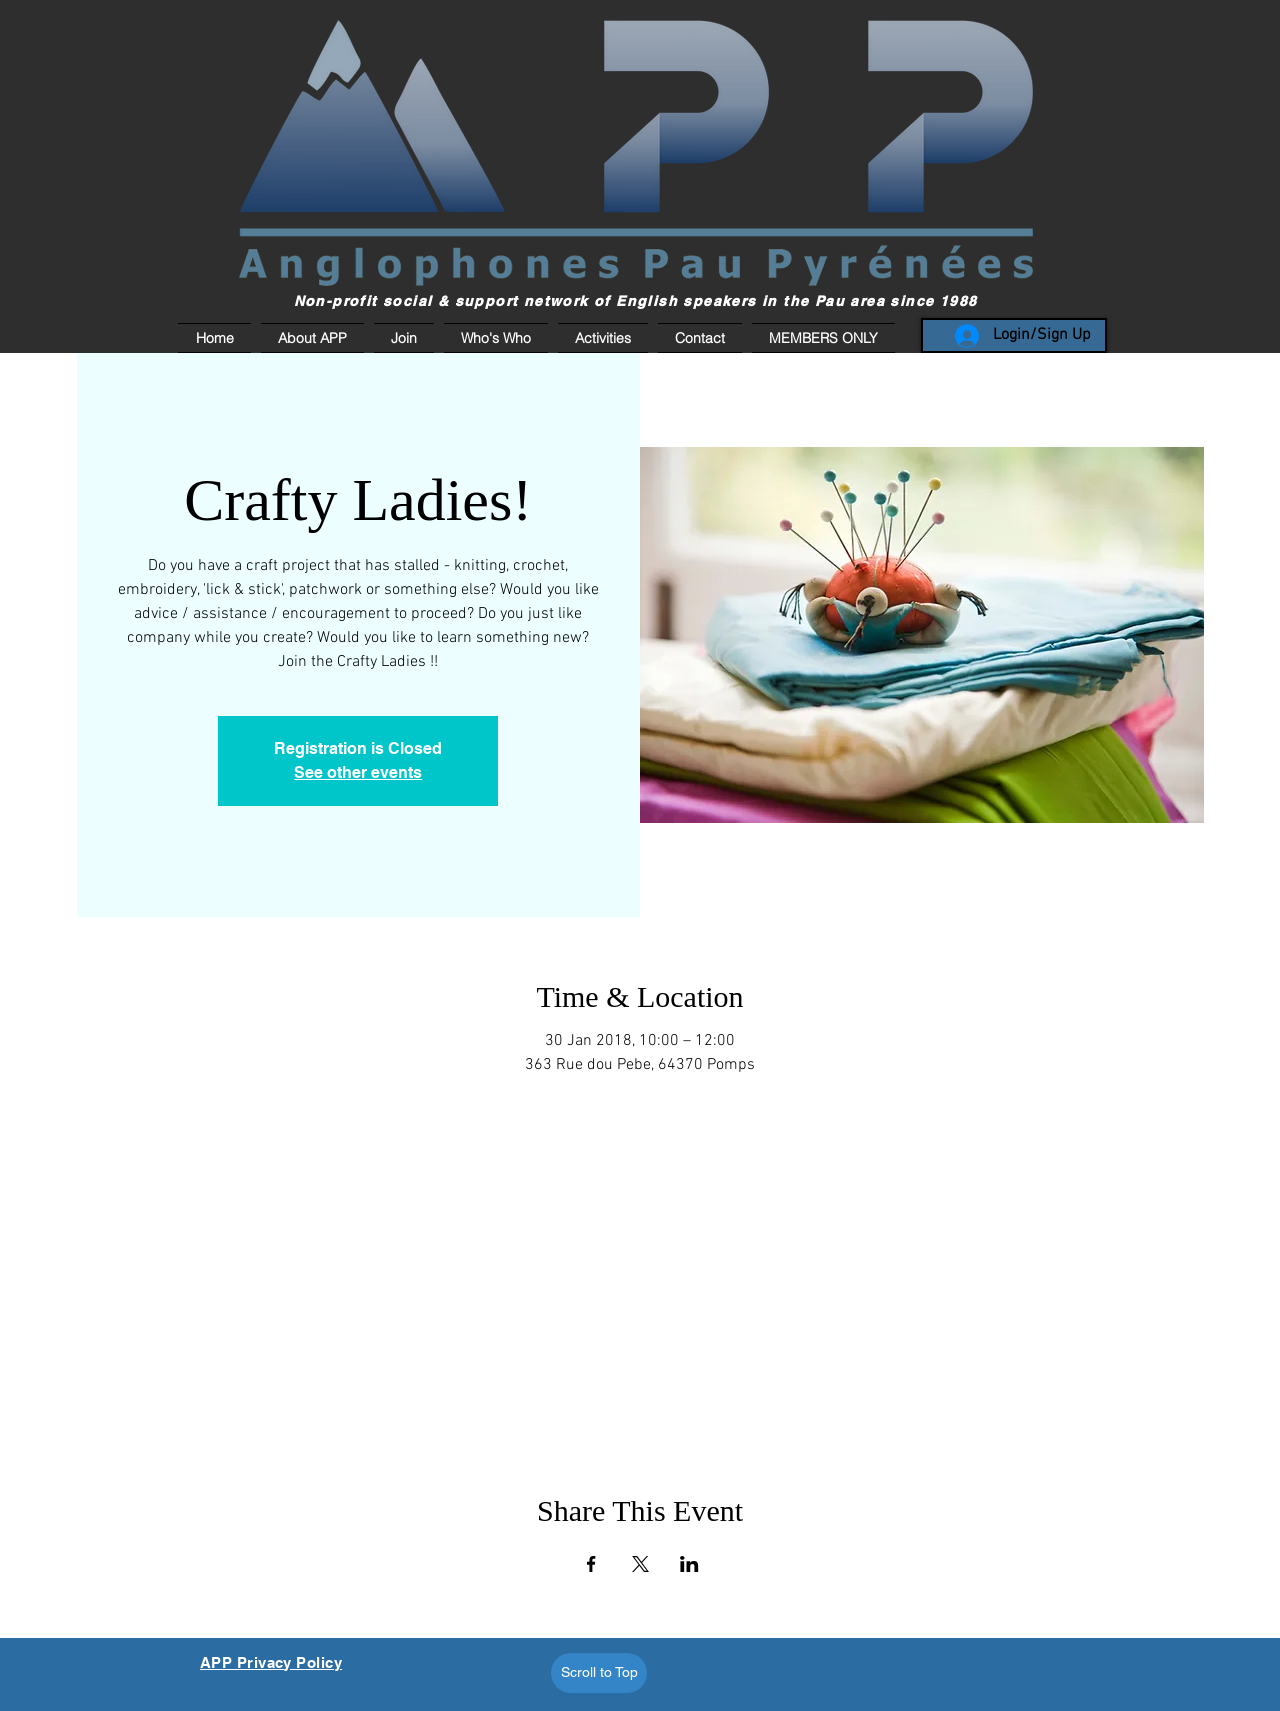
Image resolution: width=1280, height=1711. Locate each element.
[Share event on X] (640, 1564)
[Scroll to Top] (599, 1673)
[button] (821, 338)
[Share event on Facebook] (591, 1564)
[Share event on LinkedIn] (689, 1564)
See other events (358, 772)
